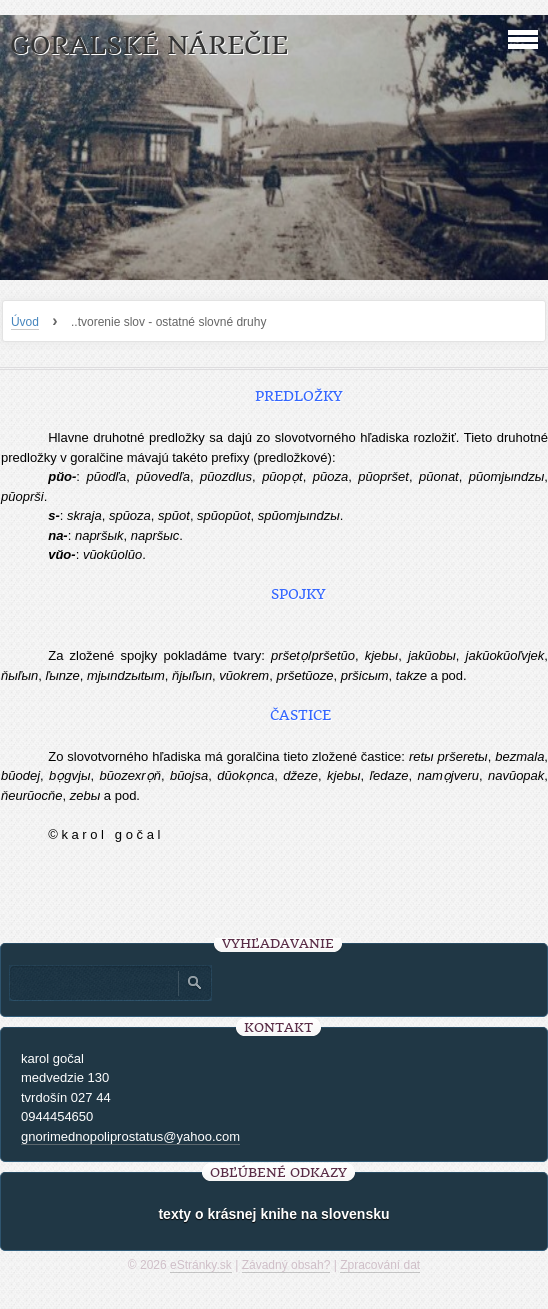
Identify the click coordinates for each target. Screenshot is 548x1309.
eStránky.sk (201, 1265)
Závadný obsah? (286, 1265)
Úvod (25, 322)
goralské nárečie (149, 45)
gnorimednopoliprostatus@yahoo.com (130, 1136)
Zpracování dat (380, 1265)
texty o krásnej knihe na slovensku (273, 1214)
